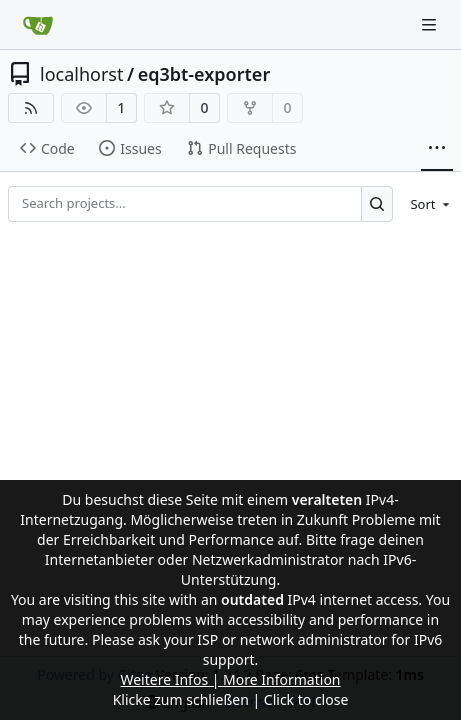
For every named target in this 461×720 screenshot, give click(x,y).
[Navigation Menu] (431, 24)
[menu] (426, 204)
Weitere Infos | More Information (230, 679)
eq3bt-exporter (204, 74)
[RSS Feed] (31, 108)
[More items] (437, 149)
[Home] (38, 25)
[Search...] (377, 203)
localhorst (81, 74)
